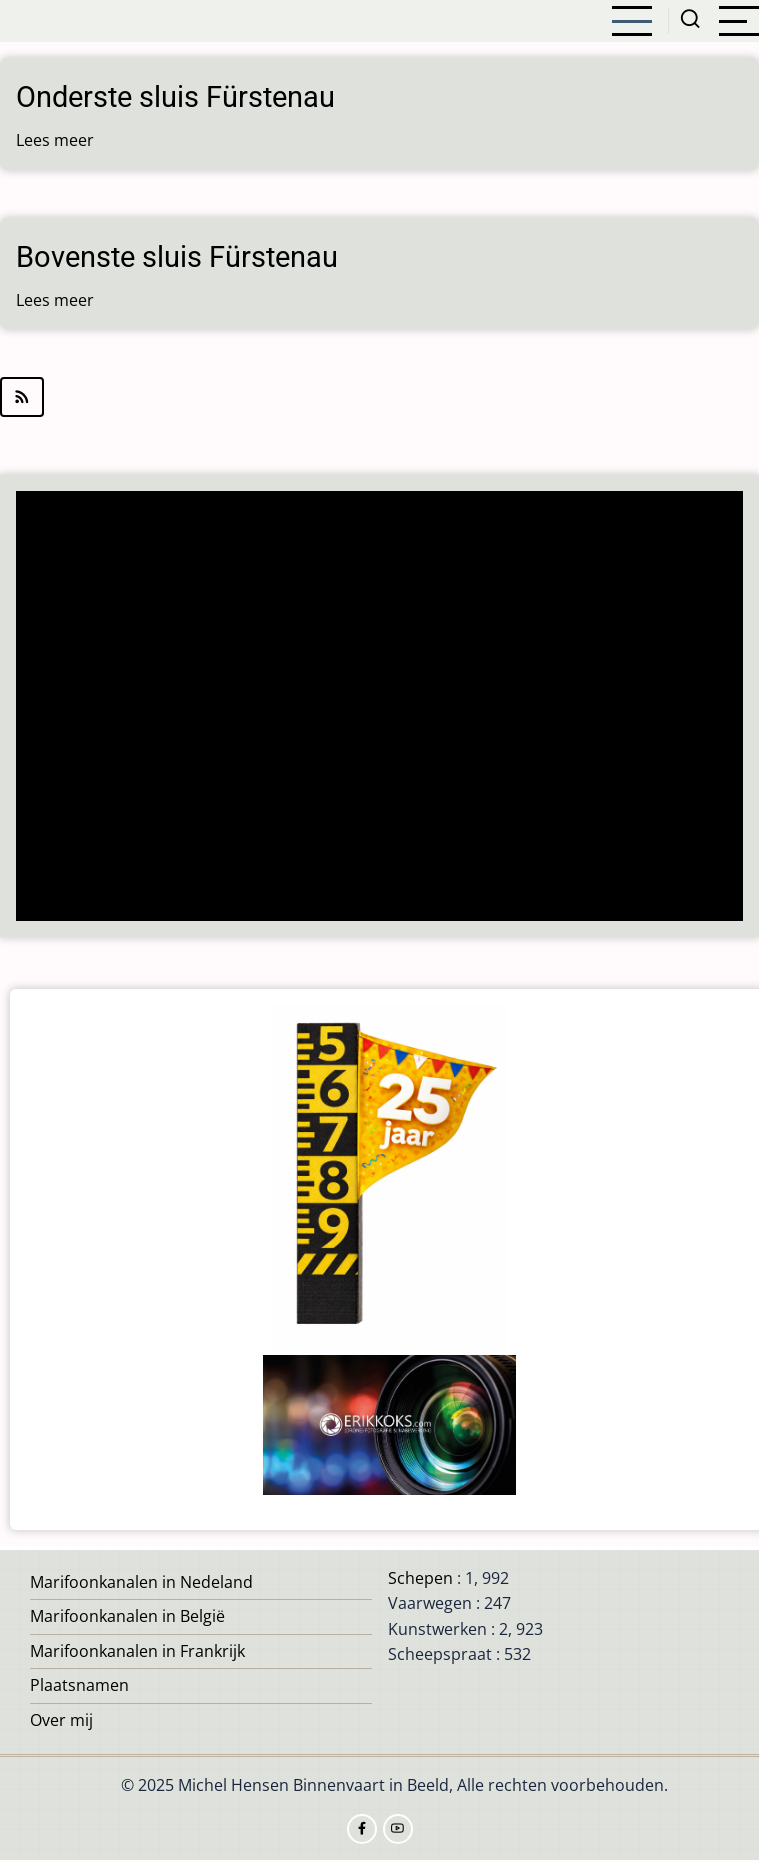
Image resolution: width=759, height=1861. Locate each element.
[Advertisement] (380, 708)
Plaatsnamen (79, 1685)
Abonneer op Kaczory (379, 397)
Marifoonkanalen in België (127, 1616)
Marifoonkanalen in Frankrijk (137, 1651)
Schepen (420, 1578)
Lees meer (55, 140)
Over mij (61, 1720)
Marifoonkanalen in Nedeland (141, 1582)
